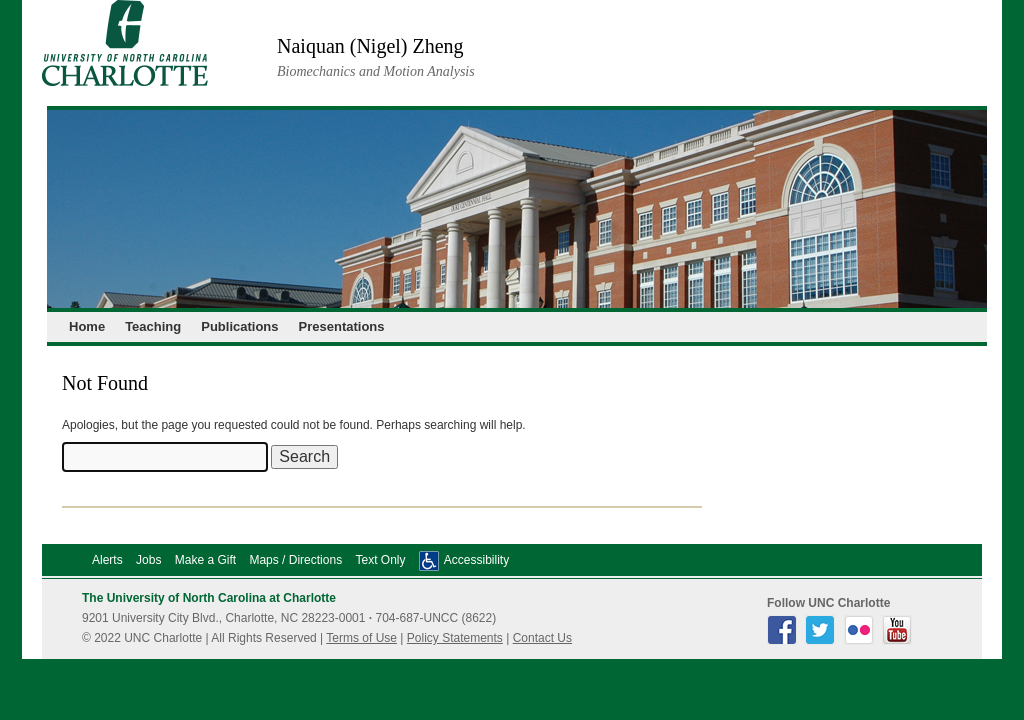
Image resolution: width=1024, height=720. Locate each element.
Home (87, 326)
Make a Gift (205, 560)
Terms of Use (361, 638)
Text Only (380, 560)
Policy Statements (455, 638)
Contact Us (542, 638)
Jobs (148, 560)
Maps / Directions (295, 560)
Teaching (153, 326)
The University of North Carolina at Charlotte (209, 598)
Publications (239, 326)
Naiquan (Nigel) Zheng (370, 46)
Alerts (107, 560)
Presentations (342, 326)
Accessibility (476, 560)
